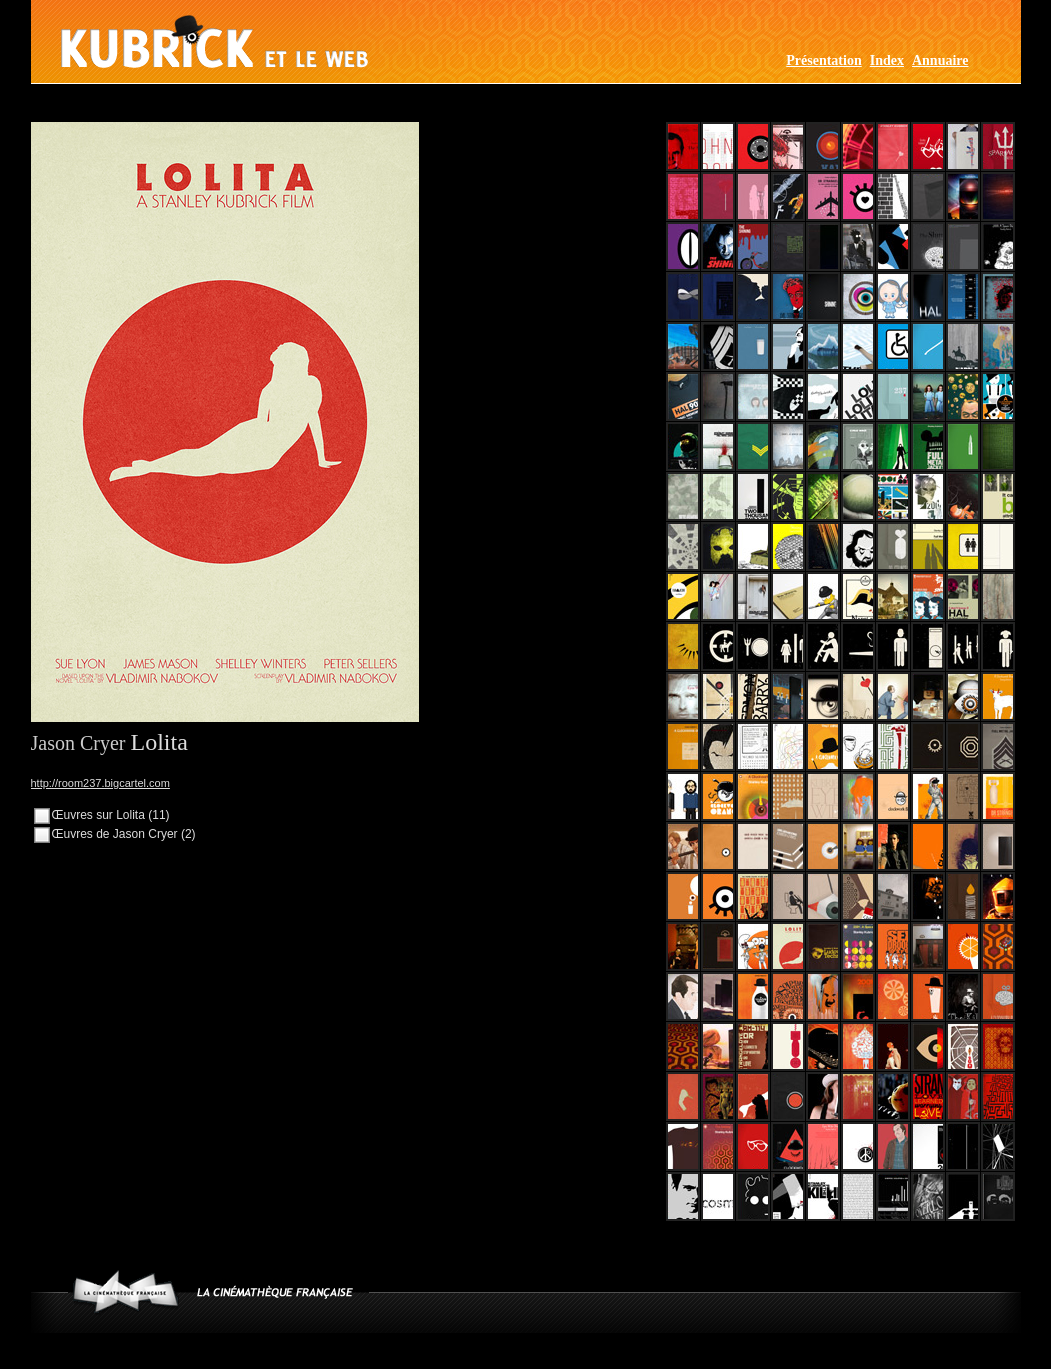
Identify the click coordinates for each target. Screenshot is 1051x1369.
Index (887, 60)
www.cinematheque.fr (125, 1291)
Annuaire (940, 60)
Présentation (823, 60)
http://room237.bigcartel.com (100, 783)
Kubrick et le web (214, 41)
